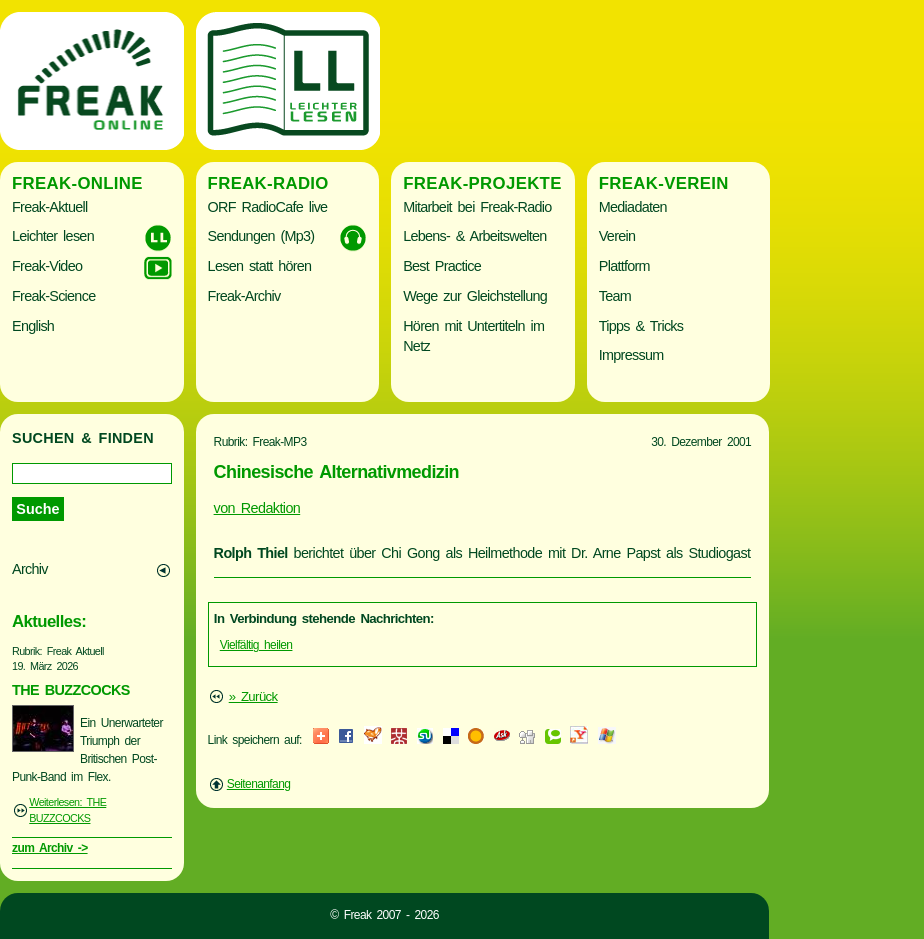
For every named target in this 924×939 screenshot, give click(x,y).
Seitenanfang (259, 784)
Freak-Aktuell (49, 207)
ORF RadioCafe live (268, 207)
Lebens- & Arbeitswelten (474, 236)
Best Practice (442, 266)
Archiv (30, 569)
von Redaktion (257, 508)
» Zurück (253, 696)
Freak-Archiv (244, 296)
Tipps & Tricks (641, 326)
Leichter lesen (53, 236)
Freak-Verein (664, 183)
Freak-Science (53, 296)
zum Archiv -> (50, 848)
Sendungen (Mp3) (261, 236)
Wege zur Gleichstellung (475, 296)
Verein (617, 236)
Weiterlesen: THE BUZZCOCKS (67, 810)
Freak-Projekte (482, 183)
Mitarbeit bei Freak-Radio (477, 207)
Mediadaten (633, 207)
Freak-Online (77, 183)
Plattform (624, 266)
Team (615, 296)
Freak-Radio (268, 183)
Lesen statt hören (260, 266)
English (33, 326)
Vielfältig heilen (256, 645)
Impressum (631, 355)
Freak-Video (47, 266)
